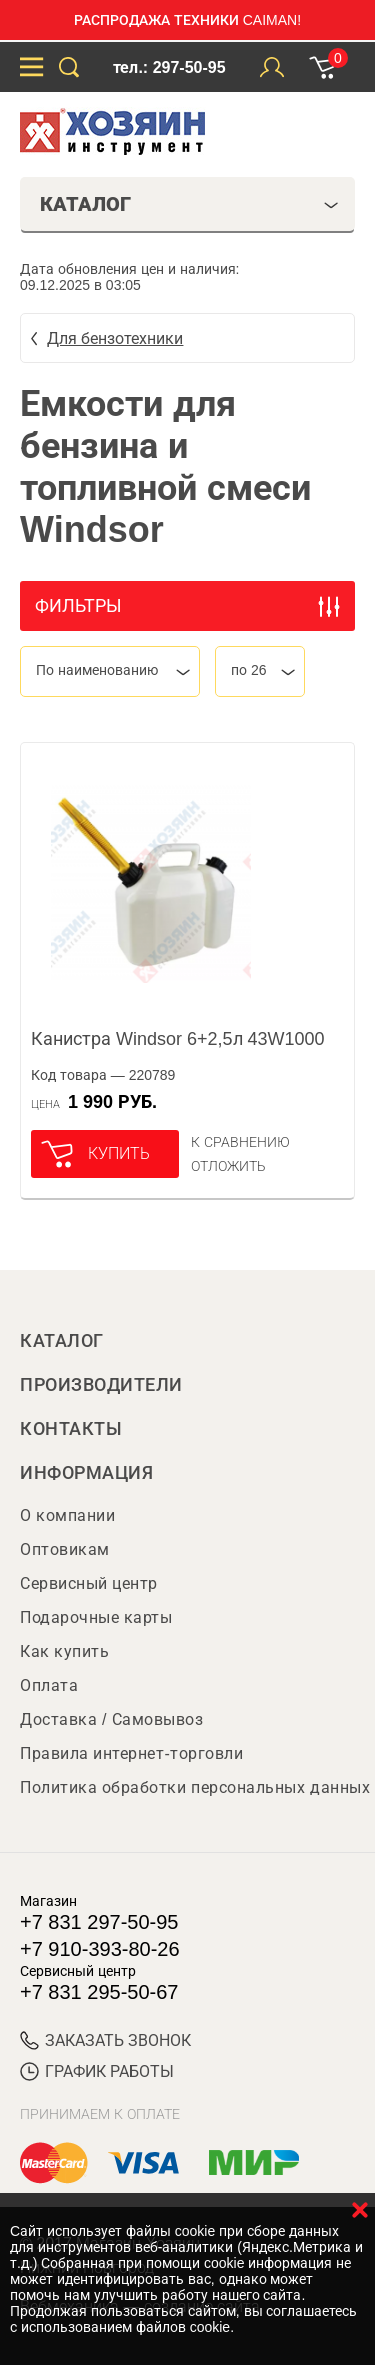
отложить (228, 1166)
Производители (101, 1385)
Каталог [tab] (189, 204)
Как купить (64, 1651)
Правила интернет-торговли (131, 1753)
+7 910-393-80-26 (100, 1949)
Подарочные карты (96, 1617)
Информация (86, 1473)
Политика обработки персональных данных (195, 1787)
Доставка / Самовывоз (111, 1719)
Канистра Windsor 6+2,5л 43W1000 (178, 1039)
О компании (67, 1515)
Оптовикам (65, 1549)
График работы (97, 2071)
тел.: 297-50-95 (169, 67)
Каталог (62, 1341)
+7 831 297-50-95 (99, 1922)
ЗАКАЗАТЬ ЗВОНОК (105, 2040)
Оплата (49, 1685)
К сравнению (240, 1142)
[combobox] (110, 671)
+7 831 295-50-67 (99, 1992)
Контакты (71, 1429)
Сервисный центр (89, 1583)
